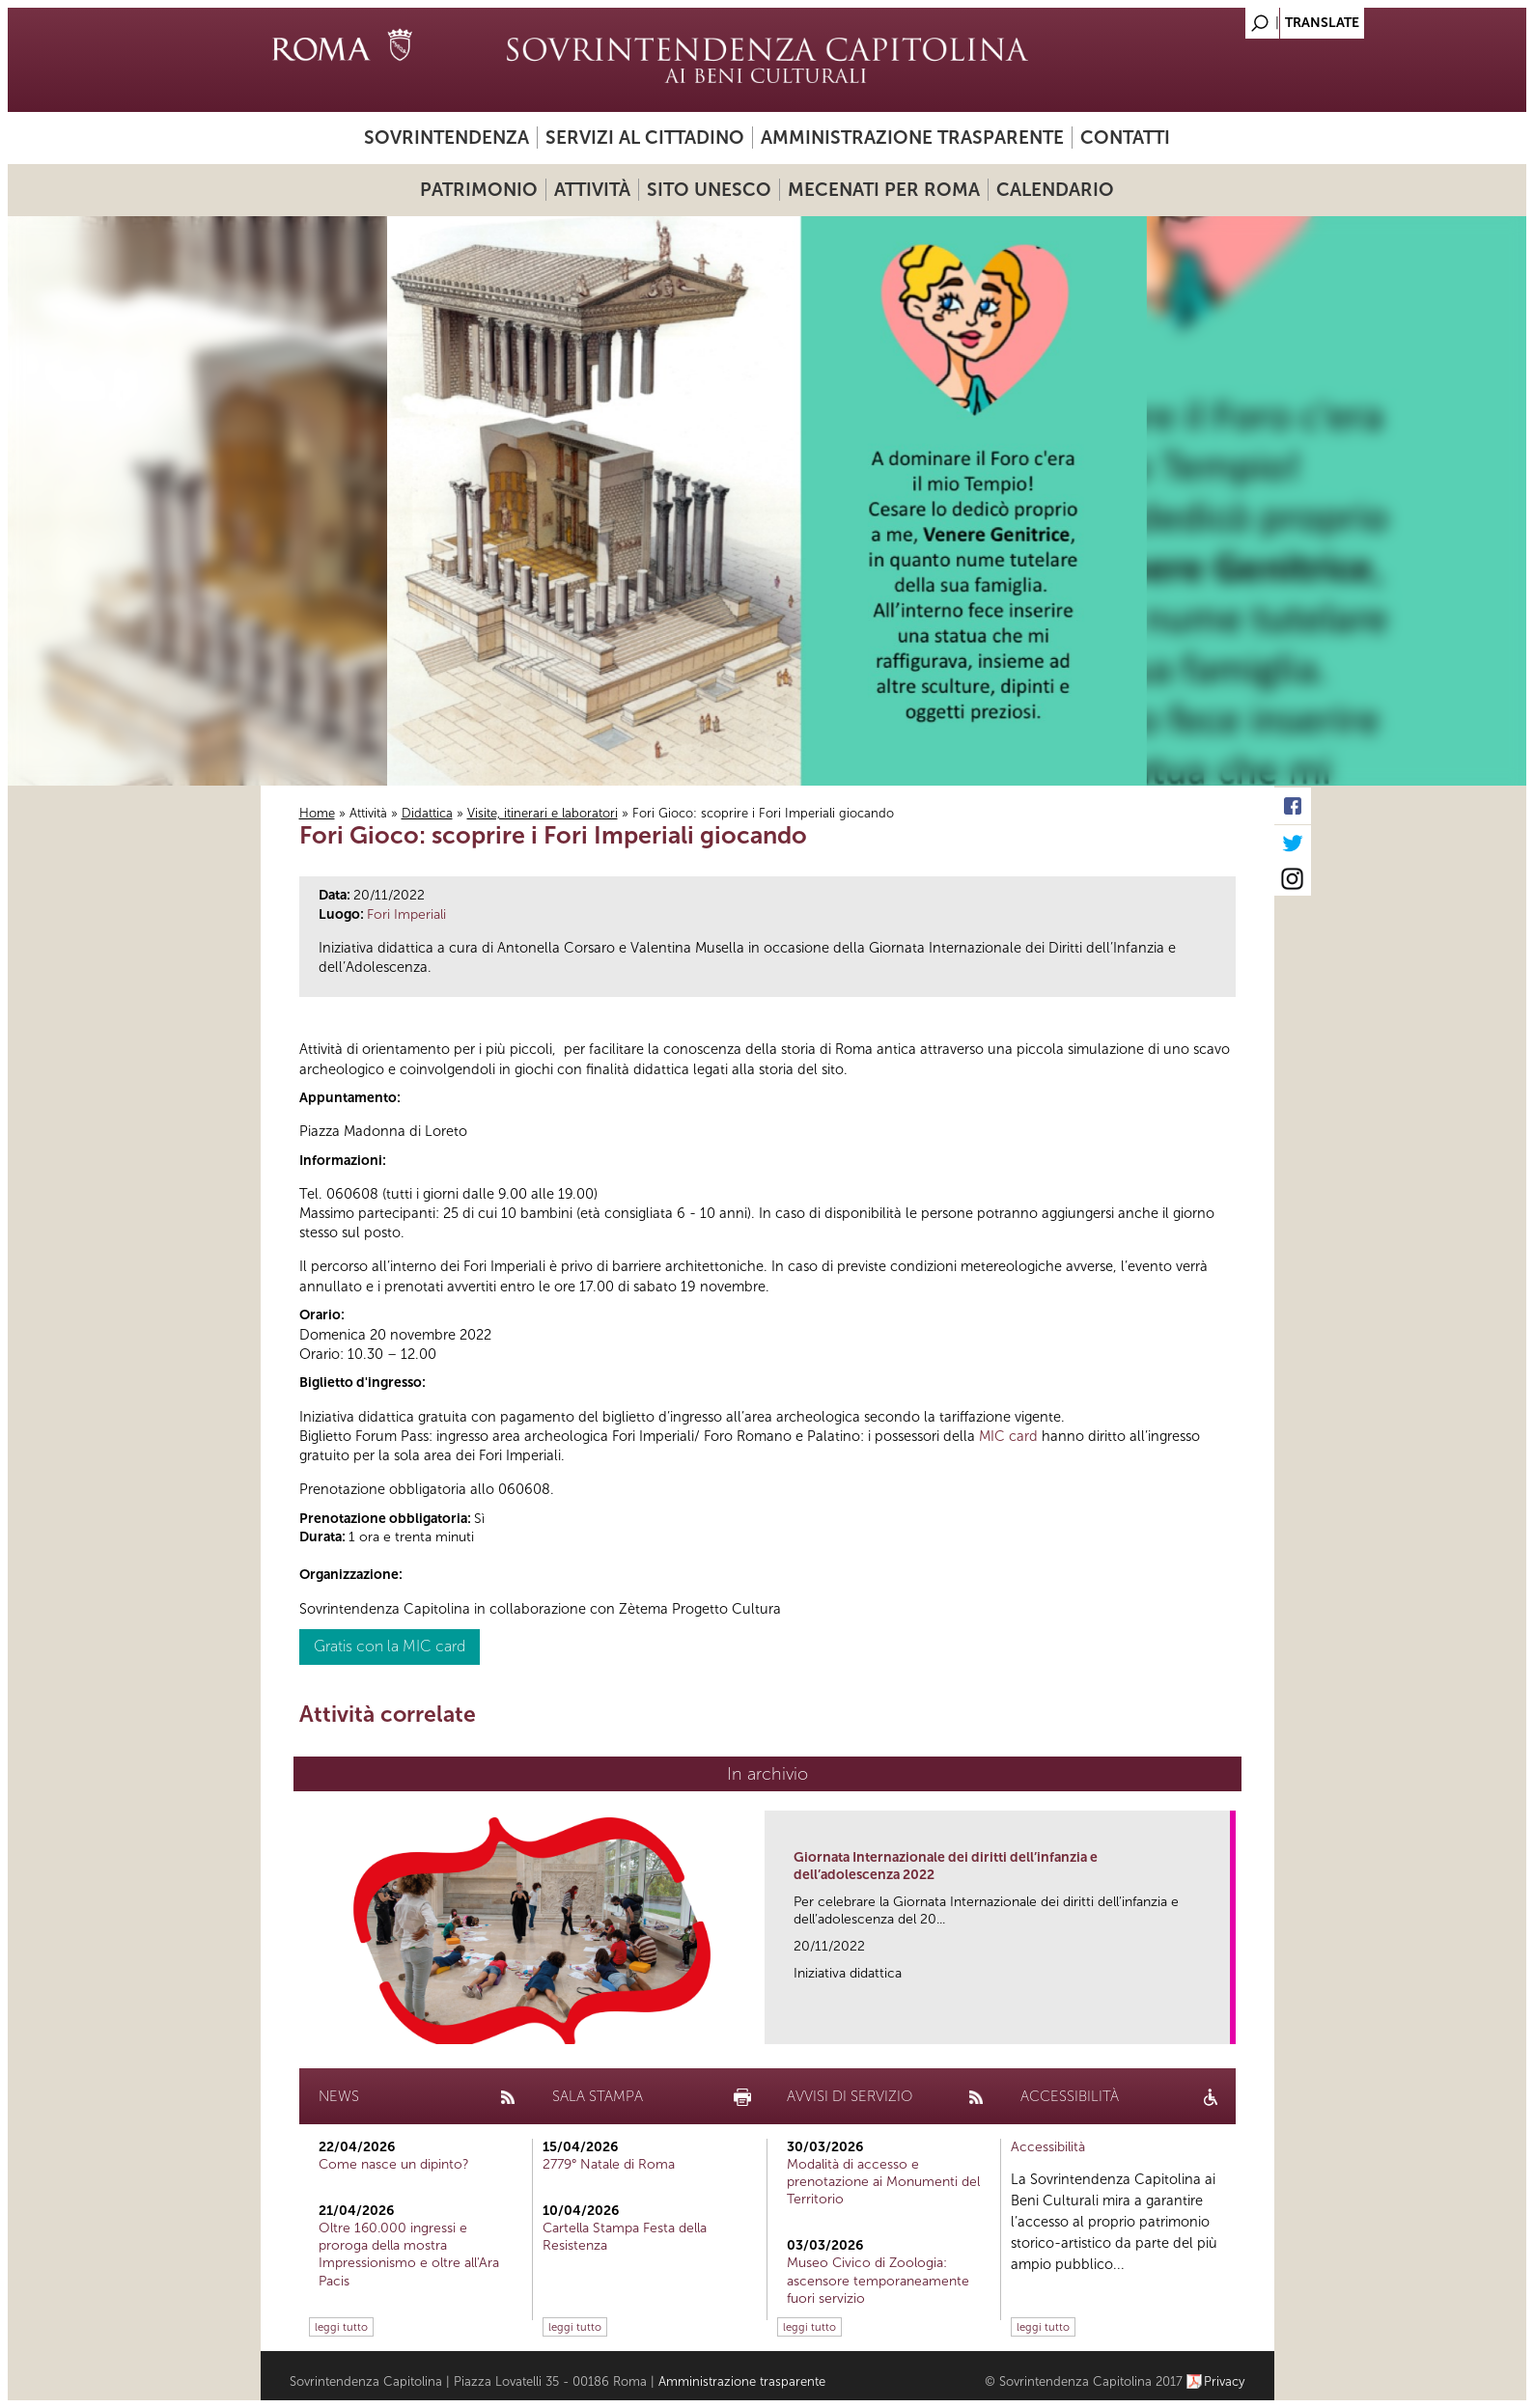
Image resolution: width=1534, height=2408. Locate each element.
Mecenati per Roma (884, 190)
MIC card (1008, 1436)
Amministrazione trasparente (912, 137)
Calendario (1055, 190)
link (1222, 2023)
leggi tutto (341, 2327)
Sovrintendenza (446, 137)
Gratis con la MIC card (389, 1646)
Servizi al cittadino (644, 137)
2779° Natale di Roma (609, 2164)
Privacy (1224, 2381)
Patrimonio (479, 190)
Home (317, 813)
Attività (592, 190)
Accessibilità (1048, 2147)
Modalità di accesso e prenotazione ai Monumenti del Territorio (883, 2181)
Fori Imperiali (406, 914)
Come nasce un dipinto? (394, 2164)
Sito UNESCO (709, 190)
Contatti (1125, 137)
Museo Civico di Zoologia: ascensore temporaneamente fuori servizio (878, 2280)
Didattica (427, 813)
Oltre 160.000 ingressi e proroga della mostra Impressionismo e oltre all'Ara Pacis (409, 2254)
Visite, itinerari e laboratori (542, 813)
